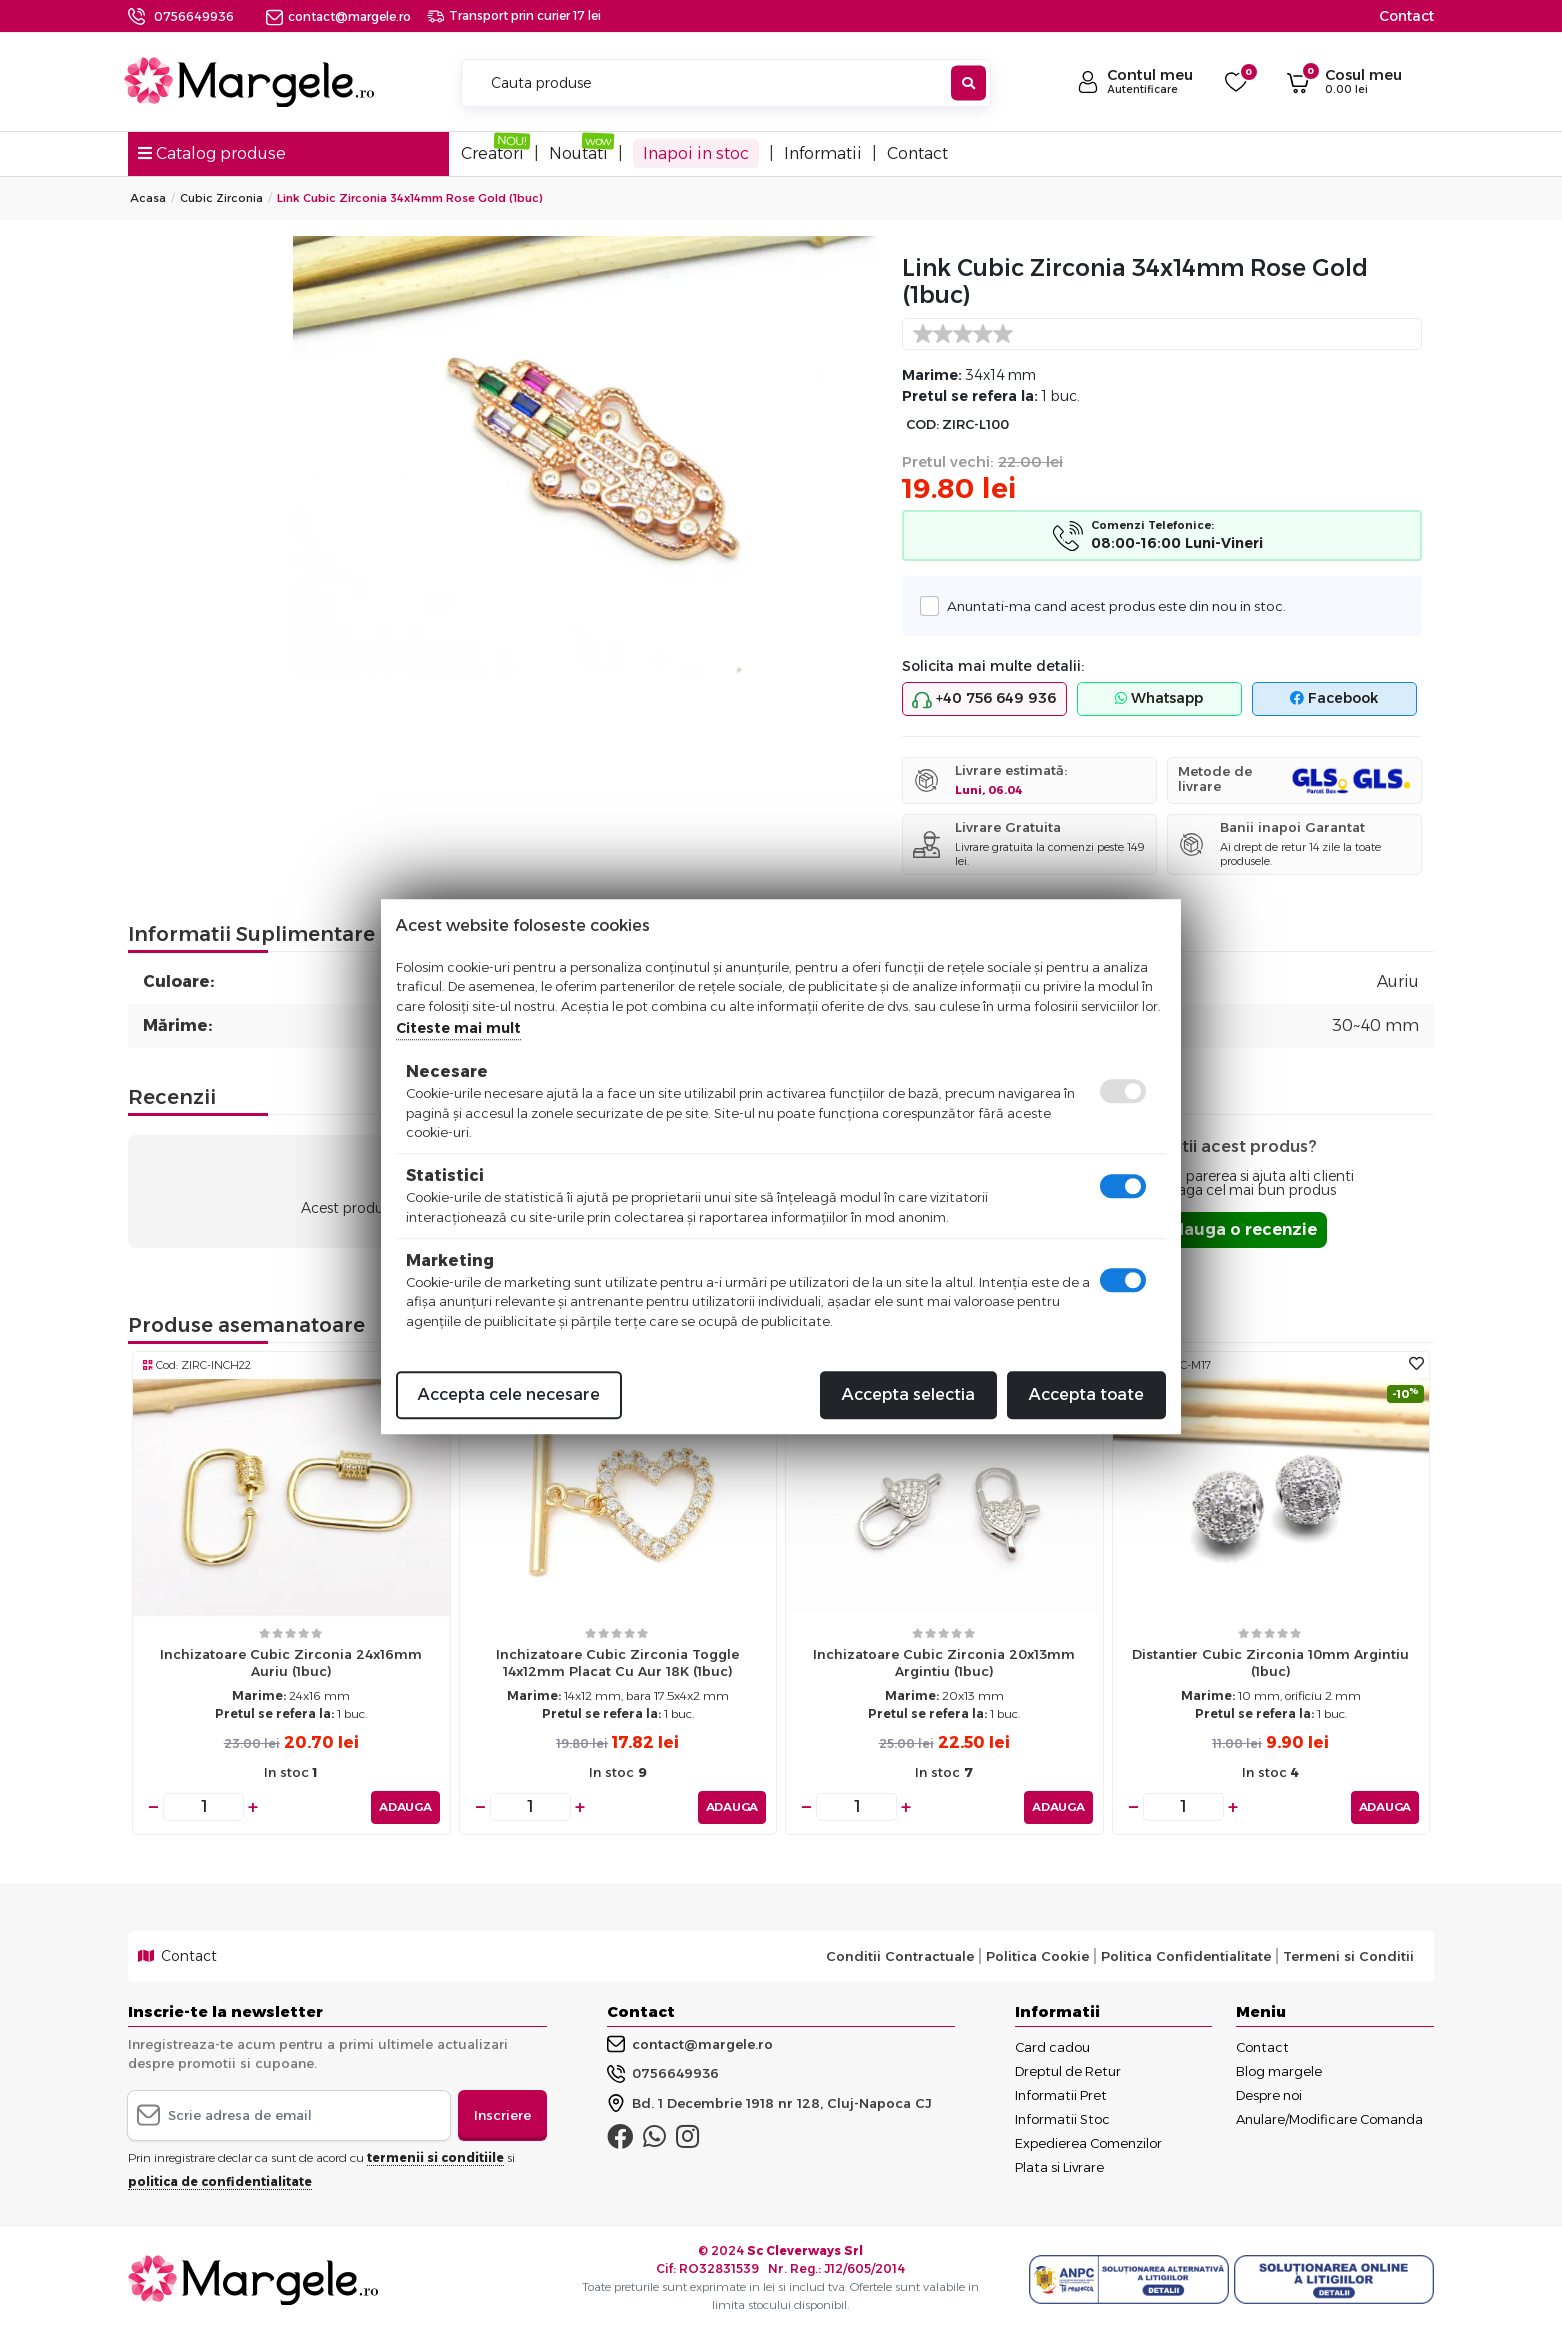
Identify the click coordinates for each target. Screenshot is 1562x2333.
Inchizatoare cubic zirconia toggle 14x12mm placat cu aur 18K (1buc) (617, 1662)
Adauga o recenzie (1238, 1229)
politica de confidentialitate (220, 2181)
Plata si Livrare (1059, 2166)
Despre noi (1269, 2094)
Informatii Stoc (1062, 2118)
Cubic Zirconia (221, 198)
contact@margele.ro (338, 16)
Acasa (148, 198)
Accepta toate (1086, 1394)
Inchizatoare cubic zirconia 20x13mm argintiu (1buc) (944, 1662)
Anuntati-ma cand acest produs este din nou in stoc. (1111, 605)
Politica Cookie (1037, 1956)
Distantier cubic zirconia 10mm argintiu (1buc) (1270, 1662)
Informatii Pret (1061, 2094)
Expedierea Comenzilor (1088, 2142)
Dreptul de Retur (1068, 2070)
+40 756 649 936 (984, 699)
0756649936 (194, 16)
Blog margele (1279, 2070)
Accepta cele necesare (509, 1394)
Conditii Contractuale (900, 1956)
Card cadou (1052, 2046)
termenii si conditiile (435, 2157)
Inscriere (502, 2114)
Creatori (492, 153)
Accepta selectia (908, 1394)
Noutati (578, 153)
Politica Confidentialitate (1186, 1956)
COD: (922, 424)
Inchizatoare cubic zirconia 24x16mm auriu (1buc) (291, 1662)
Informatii (823, 153)
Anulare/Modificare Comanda (1329, 2118)
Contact (1406, 16)
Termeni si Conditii (1348, 1956)
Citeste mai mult (458, 1028)
